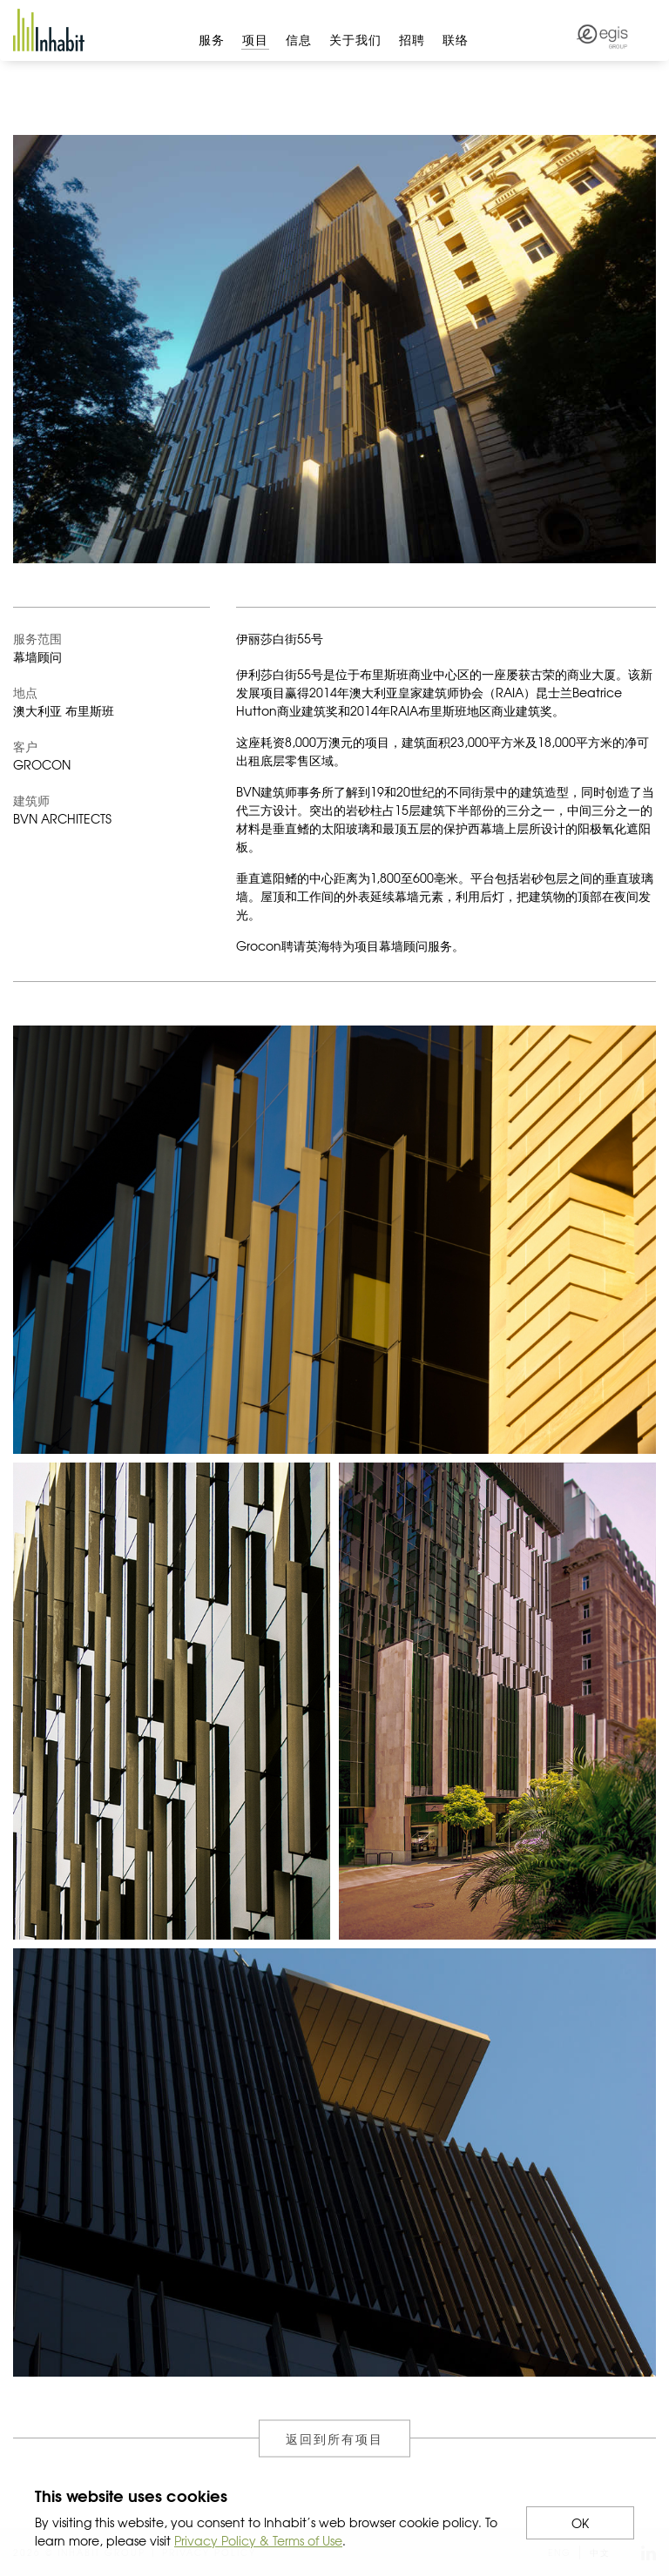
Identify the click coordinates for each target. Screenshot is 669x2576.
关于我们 (355, 39)
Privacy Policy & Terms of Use (258, 2540)
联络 (456, 39)
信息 (299, 39)
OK (580, 2523)
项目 (255, 39)
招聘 (412, 39)
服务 (212, 39)
